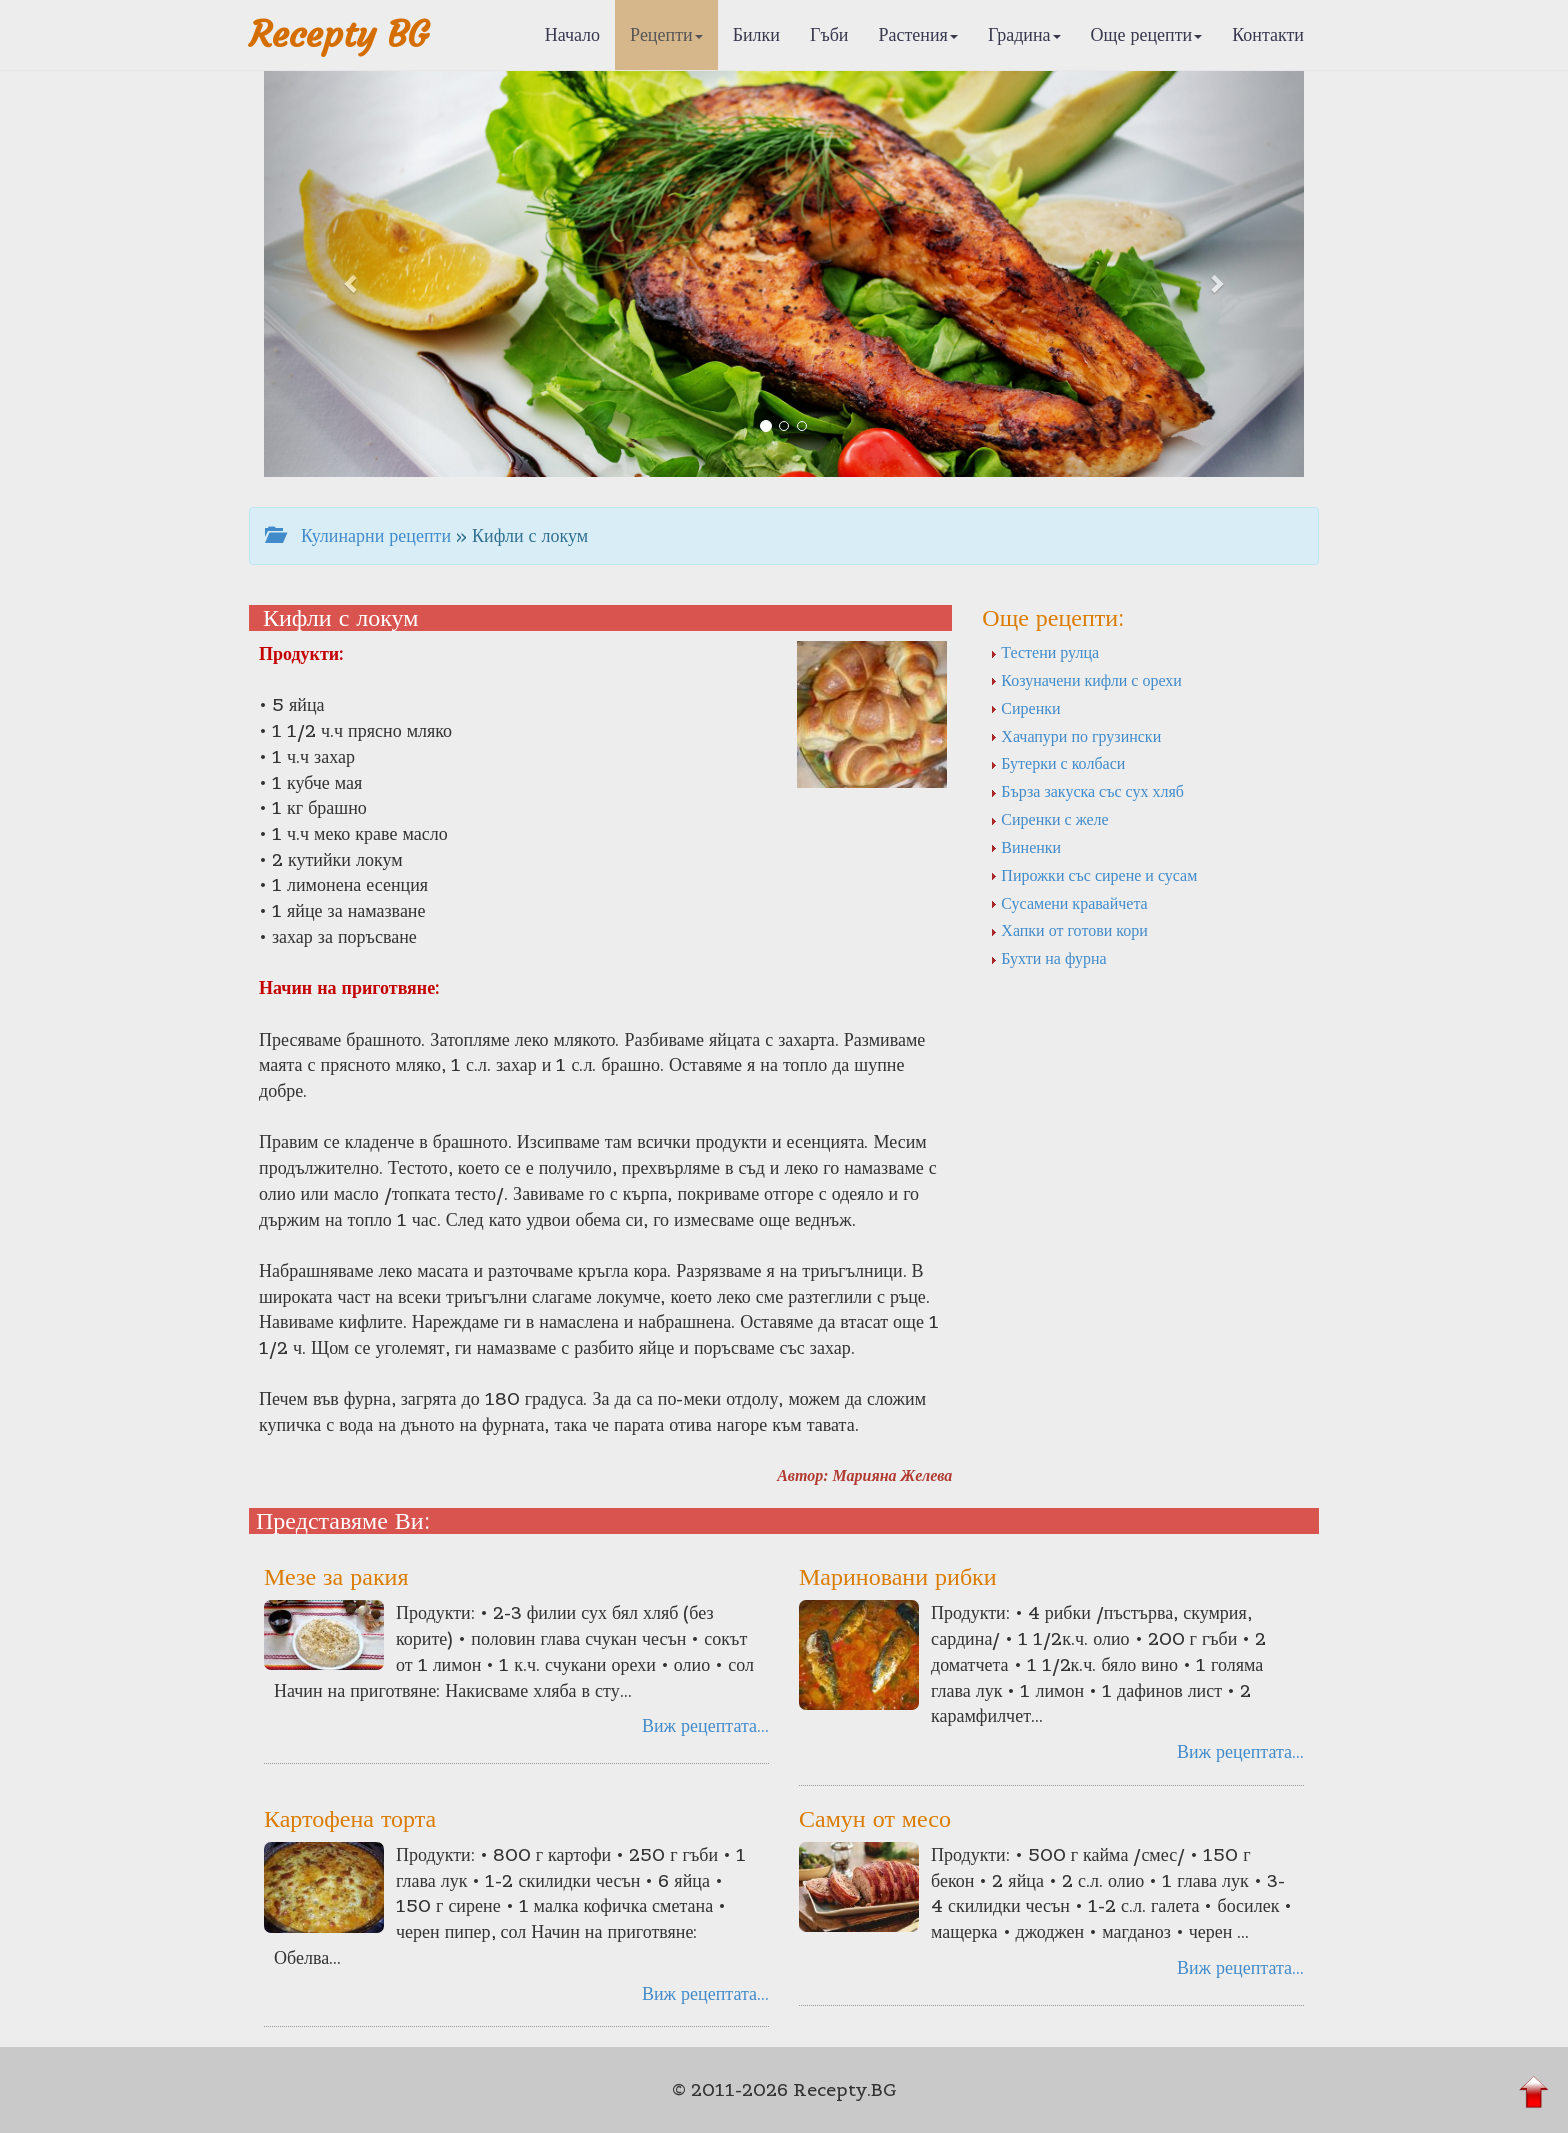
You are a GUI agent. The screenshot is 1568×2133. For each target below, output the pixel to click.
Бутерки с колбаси (1057, 763)
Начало (572, 34)
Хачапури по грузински (1075, 736)
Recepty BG (339, 34)
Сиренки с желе (1049, 819)
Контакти (1268, 34)
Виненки (1025, 847)
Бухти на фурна (1048, 958)
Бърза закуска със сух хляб (1087, 791)
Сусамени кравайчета (1068, 903)
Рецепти (666, 34)
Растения (918, 34)
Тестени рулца (1044, 652)
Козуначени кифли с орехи (1086, 680)
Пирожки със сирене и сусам (1093, 875)
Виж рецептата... (705, 1725)
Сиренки (1025, 708)
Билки (756, 34)
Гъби (829, 34)
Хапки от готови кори (1069, 930)
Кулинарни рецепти (358, 535)
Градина (1024, 34)
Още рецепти (1147, 34)
